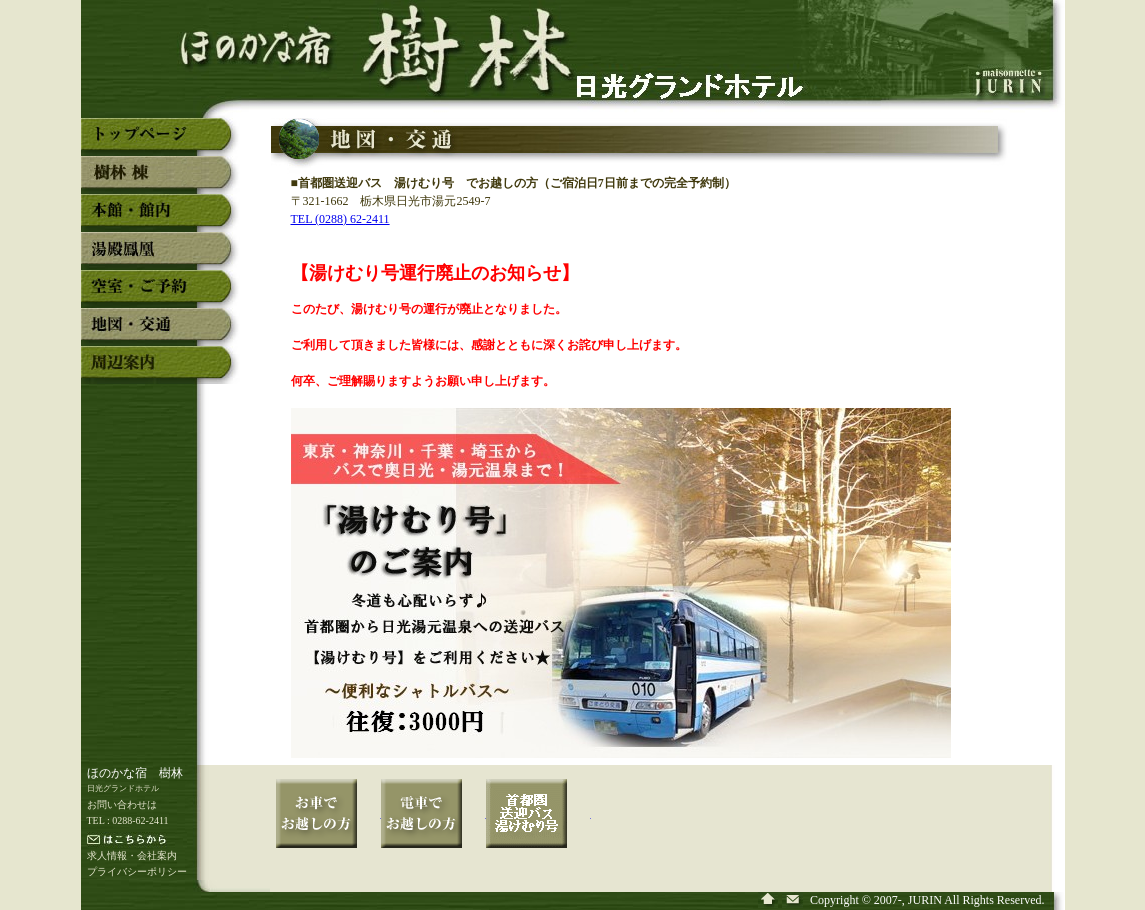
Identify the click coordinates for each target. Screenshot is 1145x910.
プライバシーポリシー (137, 871)
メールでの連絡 (166, 841)
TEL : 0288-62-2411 (128, 820)
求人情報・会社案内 (132, 855)
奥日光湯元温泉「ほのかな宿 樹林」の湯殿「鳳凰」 (160, 256)
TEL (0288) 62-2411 (340, 219)
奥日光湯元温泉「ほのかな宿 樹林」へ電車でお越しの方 (433, 827)
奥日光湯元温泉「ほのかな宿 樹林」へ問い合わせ (794, 900)
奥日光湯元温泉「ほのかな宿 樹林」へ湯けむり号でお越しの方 (538, 827)
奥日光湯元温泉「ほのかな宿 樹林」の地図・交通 (160, 332)
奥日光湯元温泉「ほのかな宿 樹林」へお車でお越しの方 (328, 827)
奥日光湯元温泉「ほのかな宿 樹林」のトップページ (160, 142)
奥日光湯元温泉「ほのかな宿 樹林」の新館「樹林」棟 (160, 180)
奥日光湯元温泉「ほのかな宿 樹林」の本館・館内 (160, 218)
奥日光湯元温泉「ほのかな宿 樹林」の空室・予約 (160, 294)
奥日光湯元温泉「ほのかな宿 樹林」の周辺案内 (160, 370)
